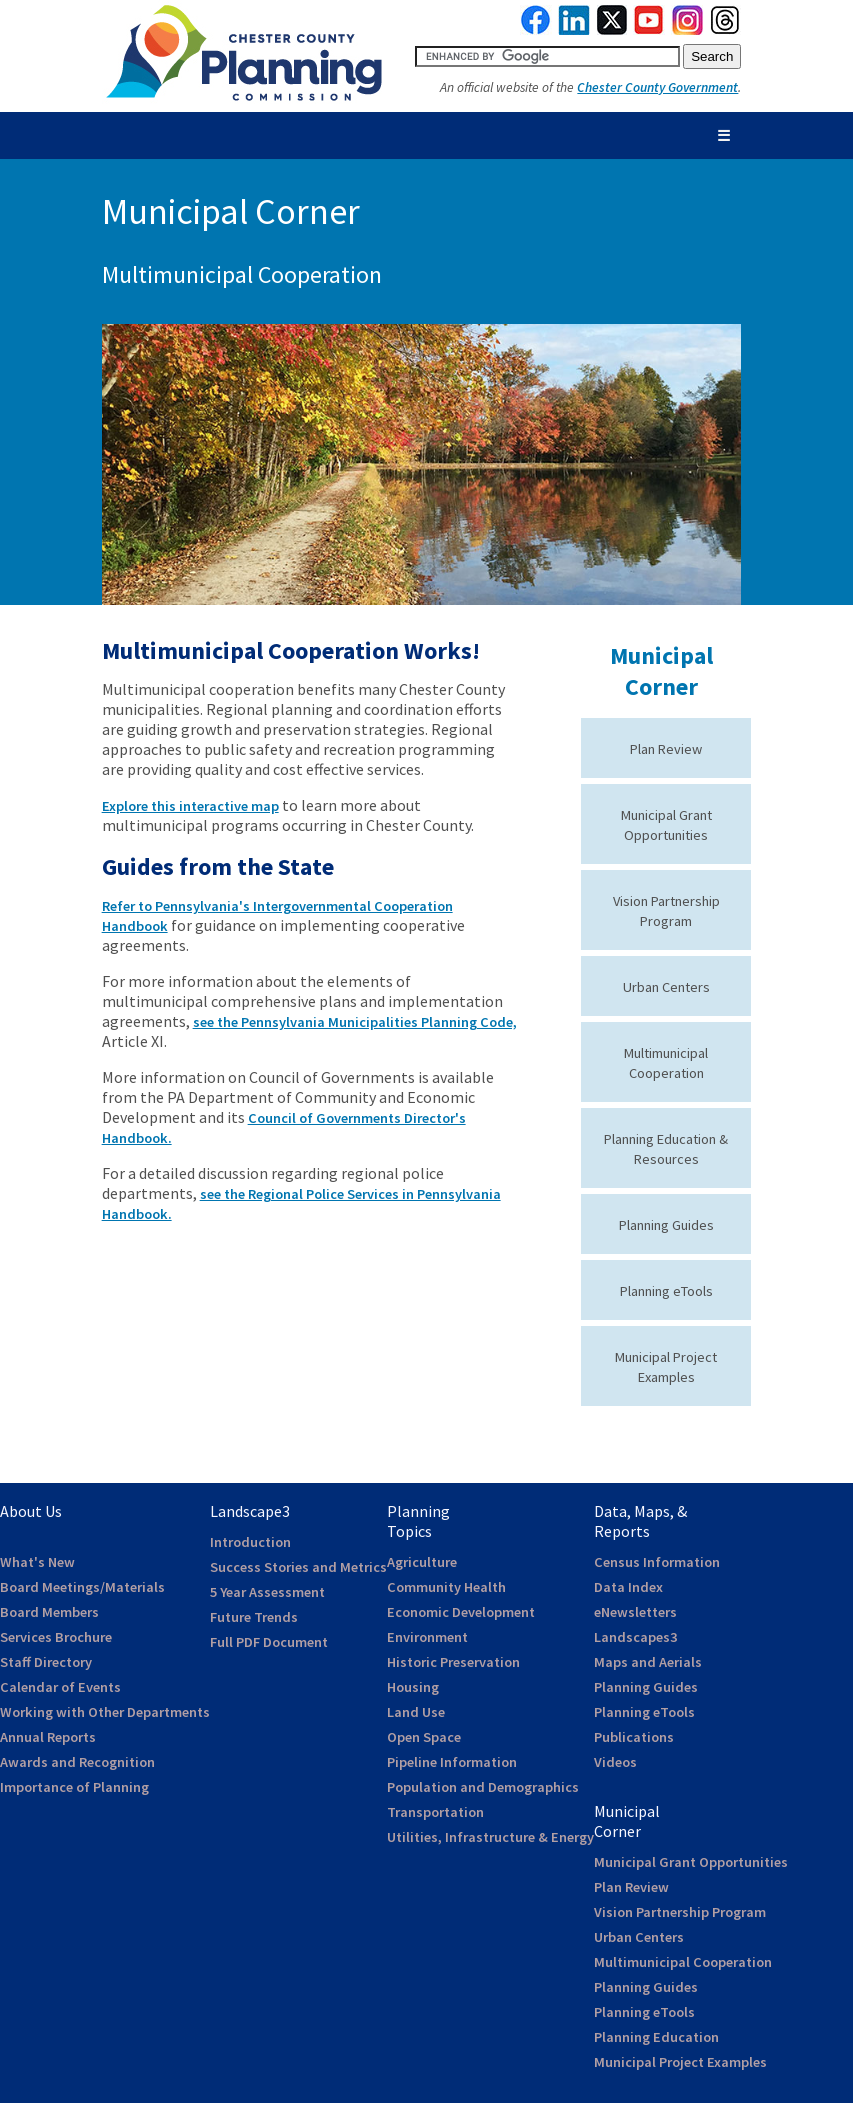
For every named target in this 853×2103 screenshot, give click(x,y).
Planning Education (656, 2037)
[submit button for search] (712, 56)
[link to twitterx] (612, 30)
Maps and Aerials (648, 1662)
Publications (634, 1737)
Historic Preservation (453, 1662)
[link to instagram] (688, 30)
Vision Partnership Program (680, 1912)
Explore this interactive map (190, 806)
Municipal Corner (661, 671)
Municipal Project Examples (680, 2062)
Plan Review (666, 749)
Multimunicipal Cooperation (683, 1962)
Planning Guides (666, 1225)
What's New (37, 1562)
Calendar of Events (60, 1687)
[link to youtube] (649, 30)
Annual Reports (48, 1737)
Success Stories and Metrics (298, 1567)
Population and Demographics (483, 1787)
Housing (413, 1687)
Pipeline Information (452, 1762)
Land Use (416, 1712)
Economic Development (461, 1612)
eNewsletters (635, 1612)
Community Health (446, 1587)
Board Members (49, 1612)
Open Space (424, 1737)
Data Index (628, 1587)
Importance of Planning (74, 1787)
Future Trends (254, 1617)
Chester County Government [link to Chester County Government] (657, 87)
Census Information (657, 1562)
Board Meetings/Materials (82, 1587)
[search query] (547, 56)
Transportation (435, 1812)
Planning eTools (666, 1291)
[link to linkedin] (574, 30)
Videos (615, 1762)
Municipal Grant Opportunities (691, 1862)
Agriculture (422, 1562)
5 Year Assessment (267, 1592)
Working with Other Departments (105, 1712)
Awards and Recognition (77, 1762)
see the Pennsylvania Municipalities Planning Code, (355, 1022)
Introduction (250, 1542)
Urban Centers (666, 987)
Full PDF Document (269, 1642)
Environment (427, 1637)
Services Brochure (56, 1637)
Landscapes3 (635, 1637)
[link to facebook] (536, 30)
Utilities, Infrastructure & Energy (490, 1837)
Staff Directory (46, 1662)
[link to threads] (726, 30)
